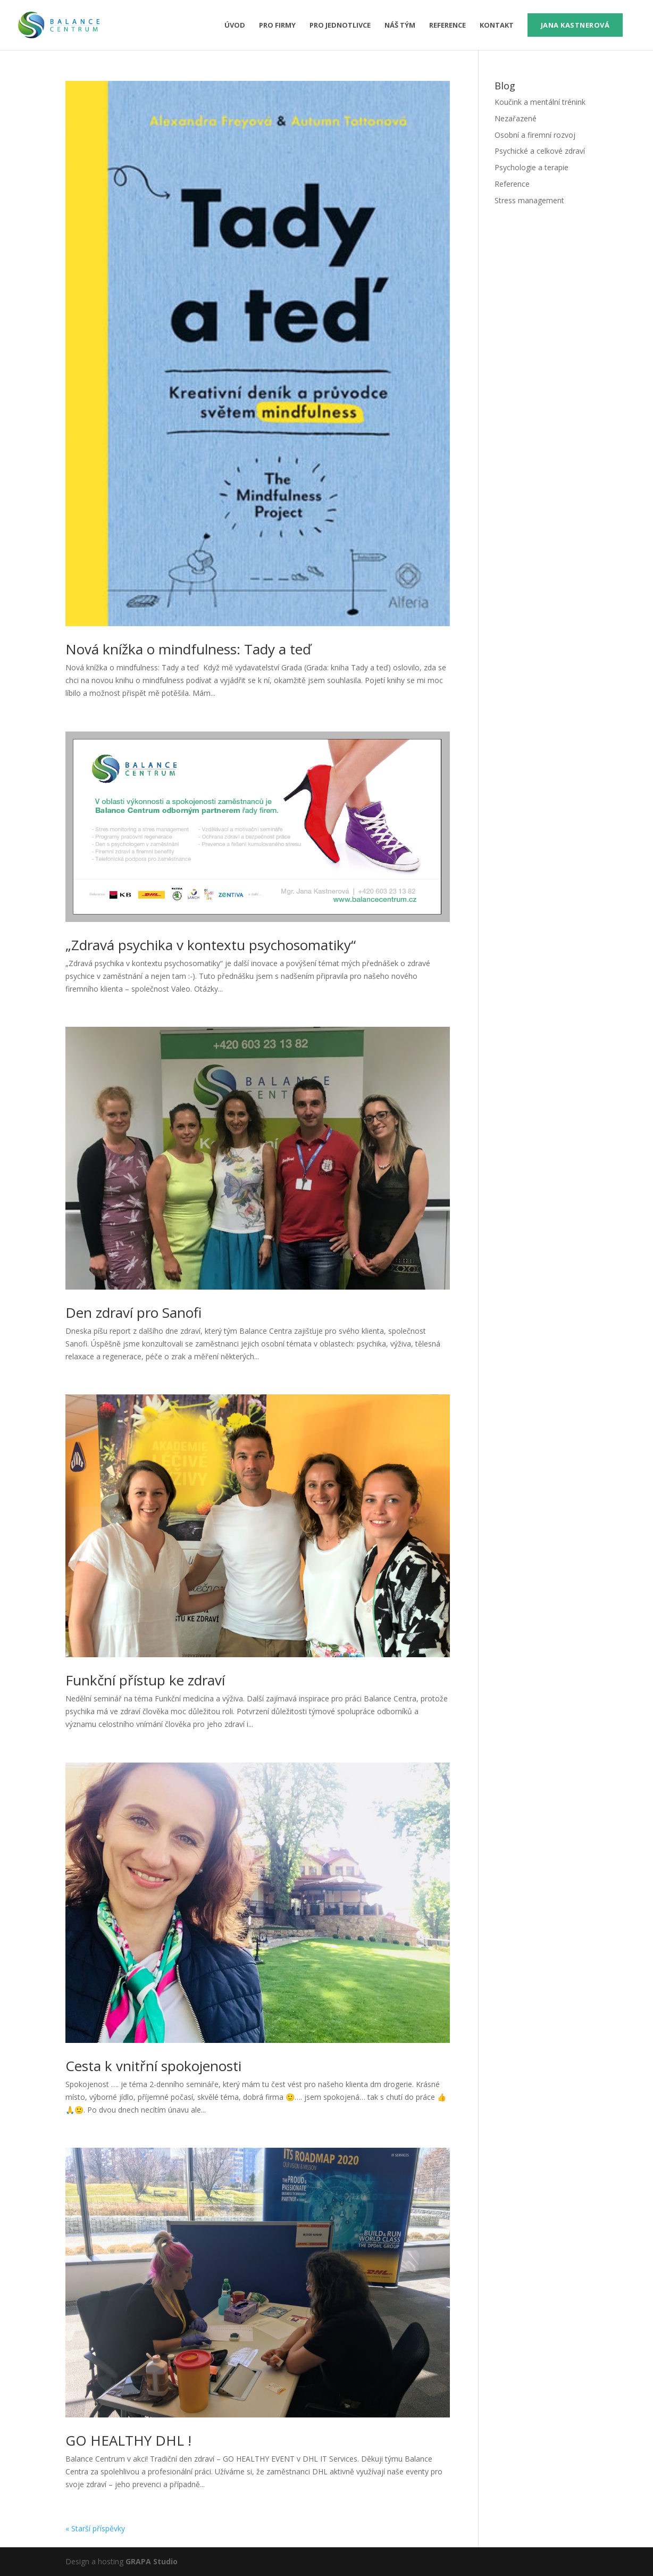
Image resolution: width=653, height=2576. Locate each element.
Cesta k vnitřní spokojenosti (153, 2065)
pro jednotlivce (340, 25)
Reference (447, 25)
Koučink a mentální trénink (540, 102)
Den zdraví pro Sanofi (133, 1312)
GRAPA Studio (151, 2561)
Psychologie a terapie (531, 167)
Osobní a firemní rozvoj (535, 135)
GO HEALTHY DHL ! (128, 2440)
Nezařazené (516, 118)
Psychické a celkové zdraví (540, 151)
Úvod (234, 25)
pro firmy (277, 25)
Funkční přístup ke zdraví (145, 1680)
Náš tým (399, 25)
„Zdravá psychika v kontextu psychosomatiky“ (210, 944)
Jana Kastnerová (575, 25)
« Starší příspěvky (95, 2528)
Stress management (529, 200)
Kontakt (497, 25)
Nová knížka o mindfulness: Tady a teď (188, 649)
